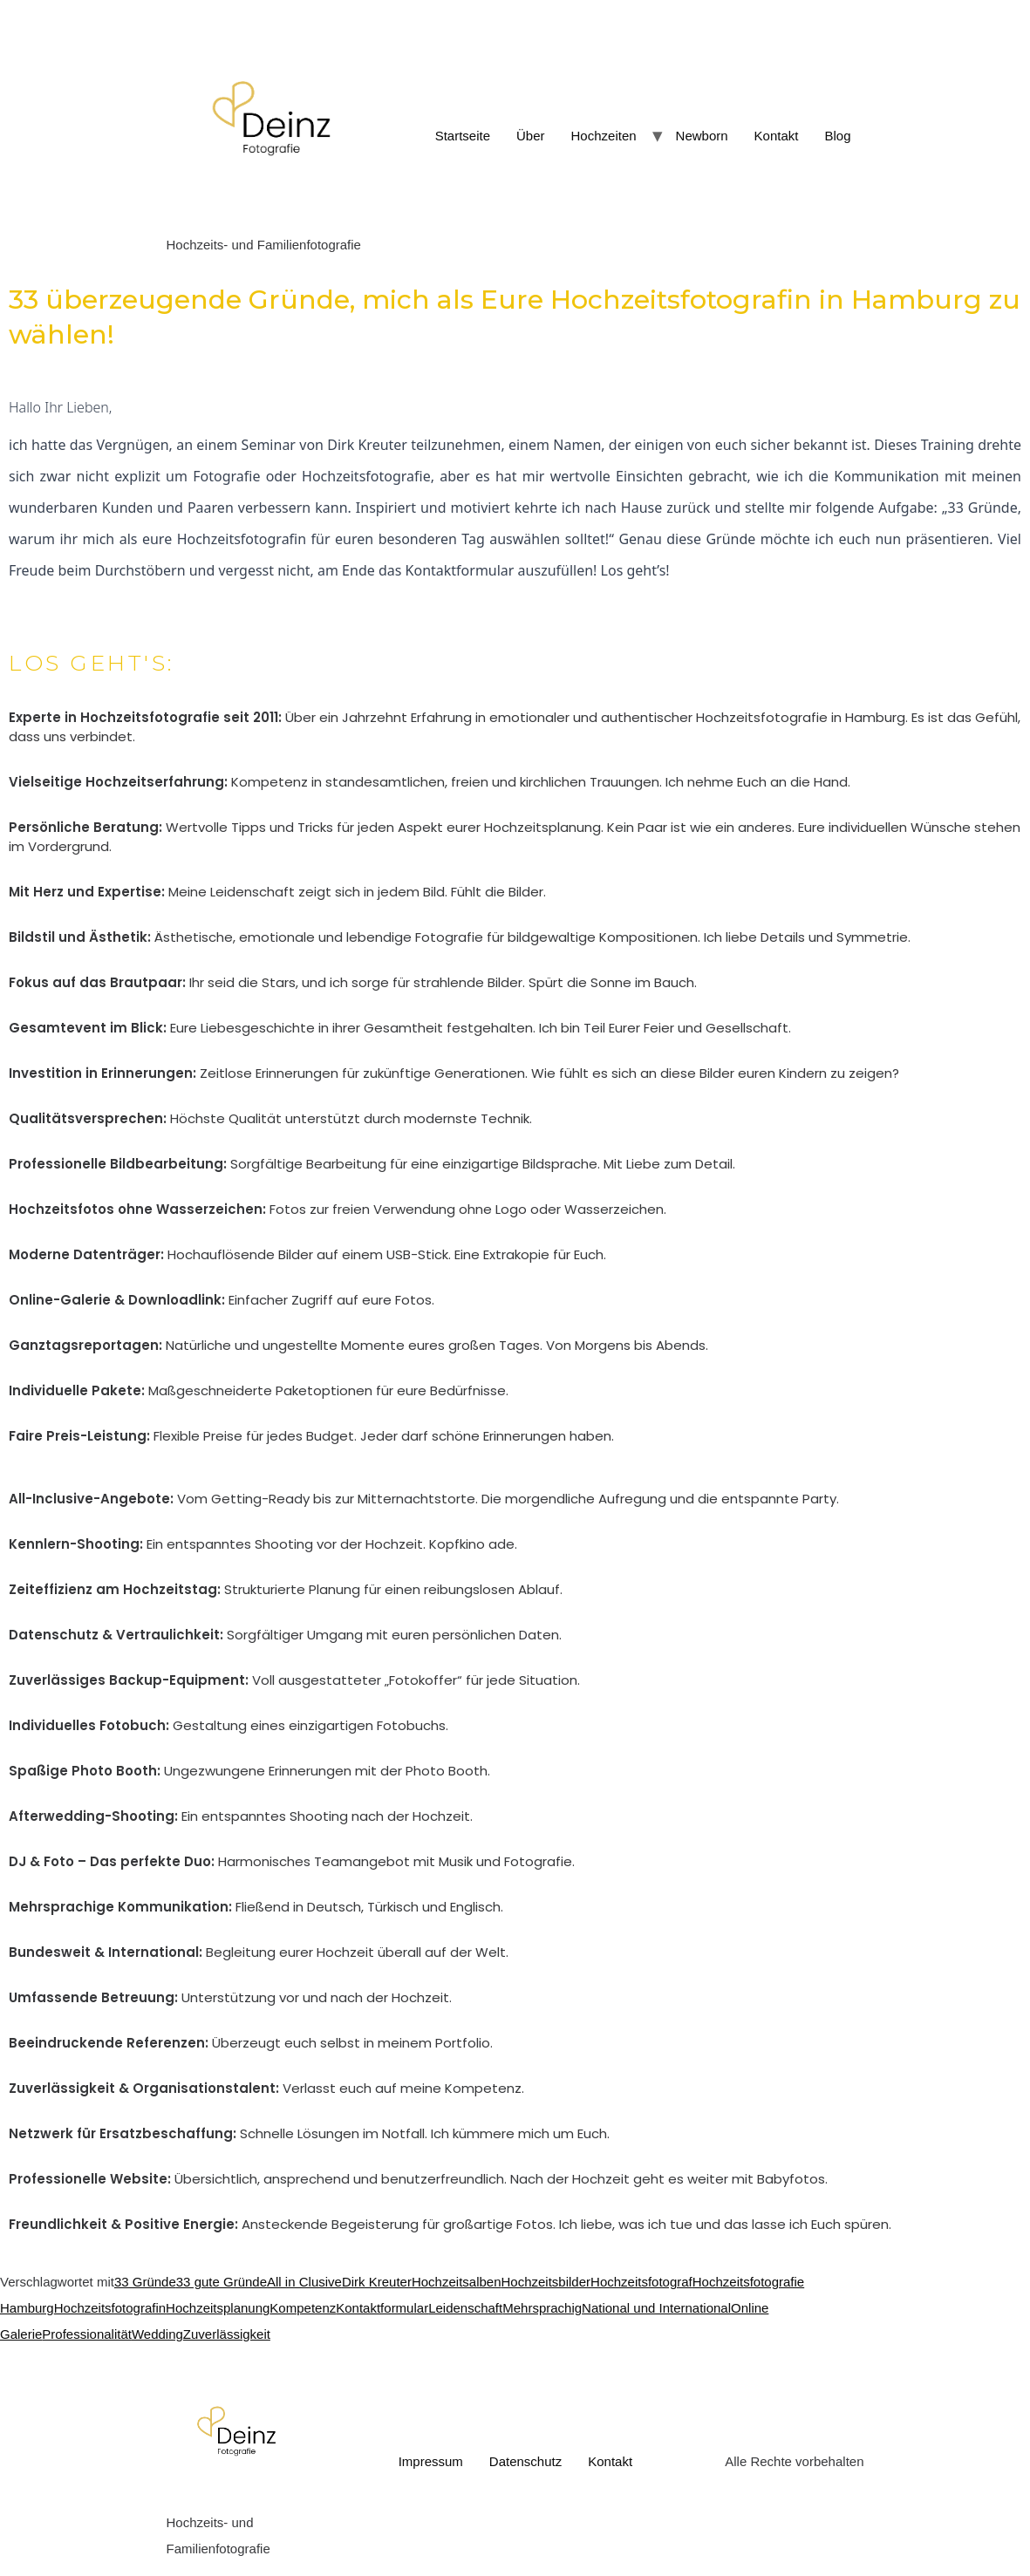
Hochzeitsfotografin (110, 2307)
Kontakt (776, 135)
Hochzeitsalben (456, 2281)
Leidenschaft (465, 2307)
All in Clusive (304, 2281)
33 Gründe (145, 2281)
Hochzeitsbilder (546, 2281)
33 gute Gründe (221, 2281)
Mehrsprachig (542, 2307)
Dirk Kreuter (377, 2281)
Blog (837, 135)
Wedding (157, 2334)
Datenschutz (525, 2461)
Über (530, 135)
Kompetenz (302, 2307)
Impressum (431, 2461)
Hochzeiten (604, 135)
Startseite (462, 135)
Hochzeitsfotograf (641, 2281)
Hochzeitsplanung (217, 2307)
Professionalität (87, 2334)
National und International (656, 2307)
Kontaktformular (382, 2307)
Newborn (702, 135)
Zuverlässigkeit (226, 2334)
